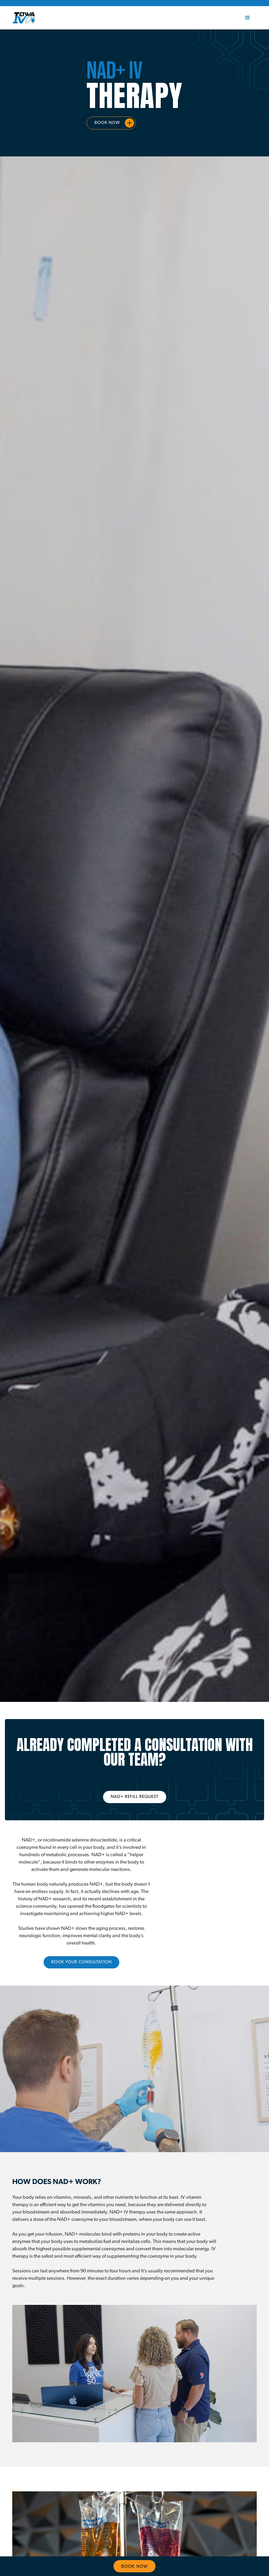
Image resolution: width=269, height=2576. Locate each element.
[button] (247, 18)
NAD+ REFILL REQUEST (135, 1797)
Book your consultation (81, 1962)
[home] (23, 18)
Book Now (107, 123)
